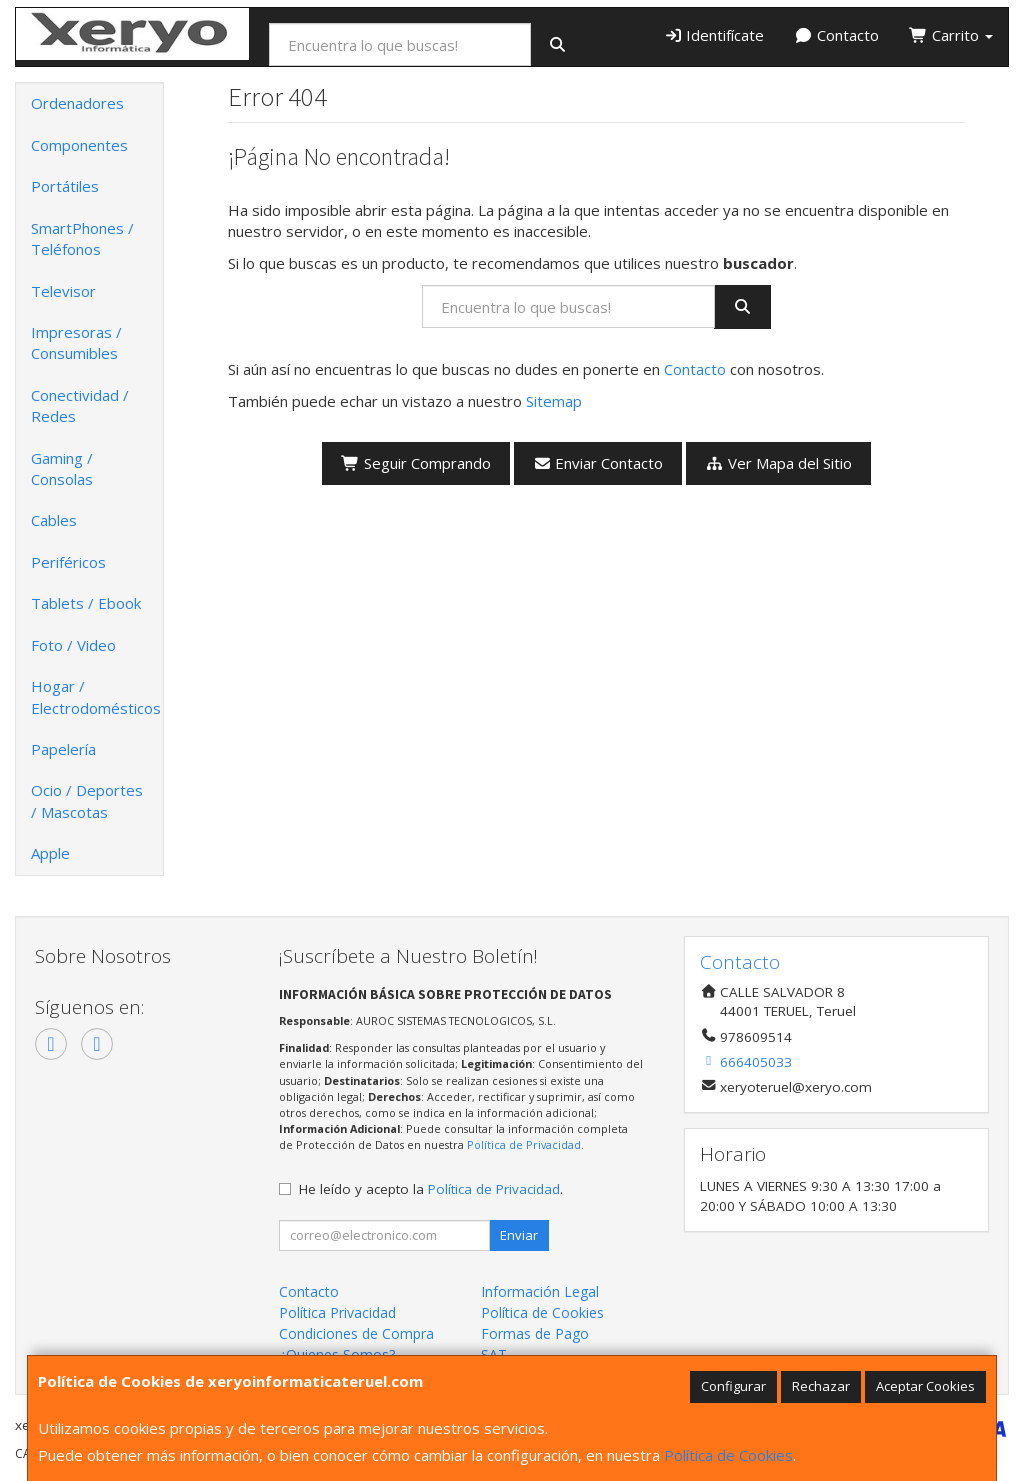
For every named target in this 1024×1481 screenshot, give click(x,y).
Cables (54, 520)
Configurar (733, 1386)
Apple (50, 853)
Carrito (951, 35)
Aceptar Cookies (925, 1386)
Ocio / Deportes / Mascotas (87, 800)
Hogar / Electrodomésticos (96, 696)
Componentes (79, 145)
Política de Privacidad (524, 1144)
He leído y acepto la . (431, 1189)
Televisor (63, 291)
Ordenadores (77, 103)
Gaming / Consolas (62, 468)
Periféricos (68, 562)
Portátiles (65, 186)
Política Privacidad (337, 1312)
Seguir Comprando (416, 463)
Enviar (519, 1235)
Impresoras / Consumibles (76, 342)
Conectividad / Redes (80, 405)
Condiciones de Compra (356, 1333)
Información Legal (540, 1291)
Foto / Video (73, 645)
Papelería (63, 749)
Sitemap (554, 401)
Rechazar (821, 1386)
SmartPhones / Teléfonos (82, 238)
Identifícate (714, 35)
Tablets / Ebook (86, 603)
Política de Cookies (728, 1455)
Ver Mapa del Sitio (778, 463)
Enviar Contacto (598, 463)
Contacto (836, 35)
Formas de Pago (535, 1333)
